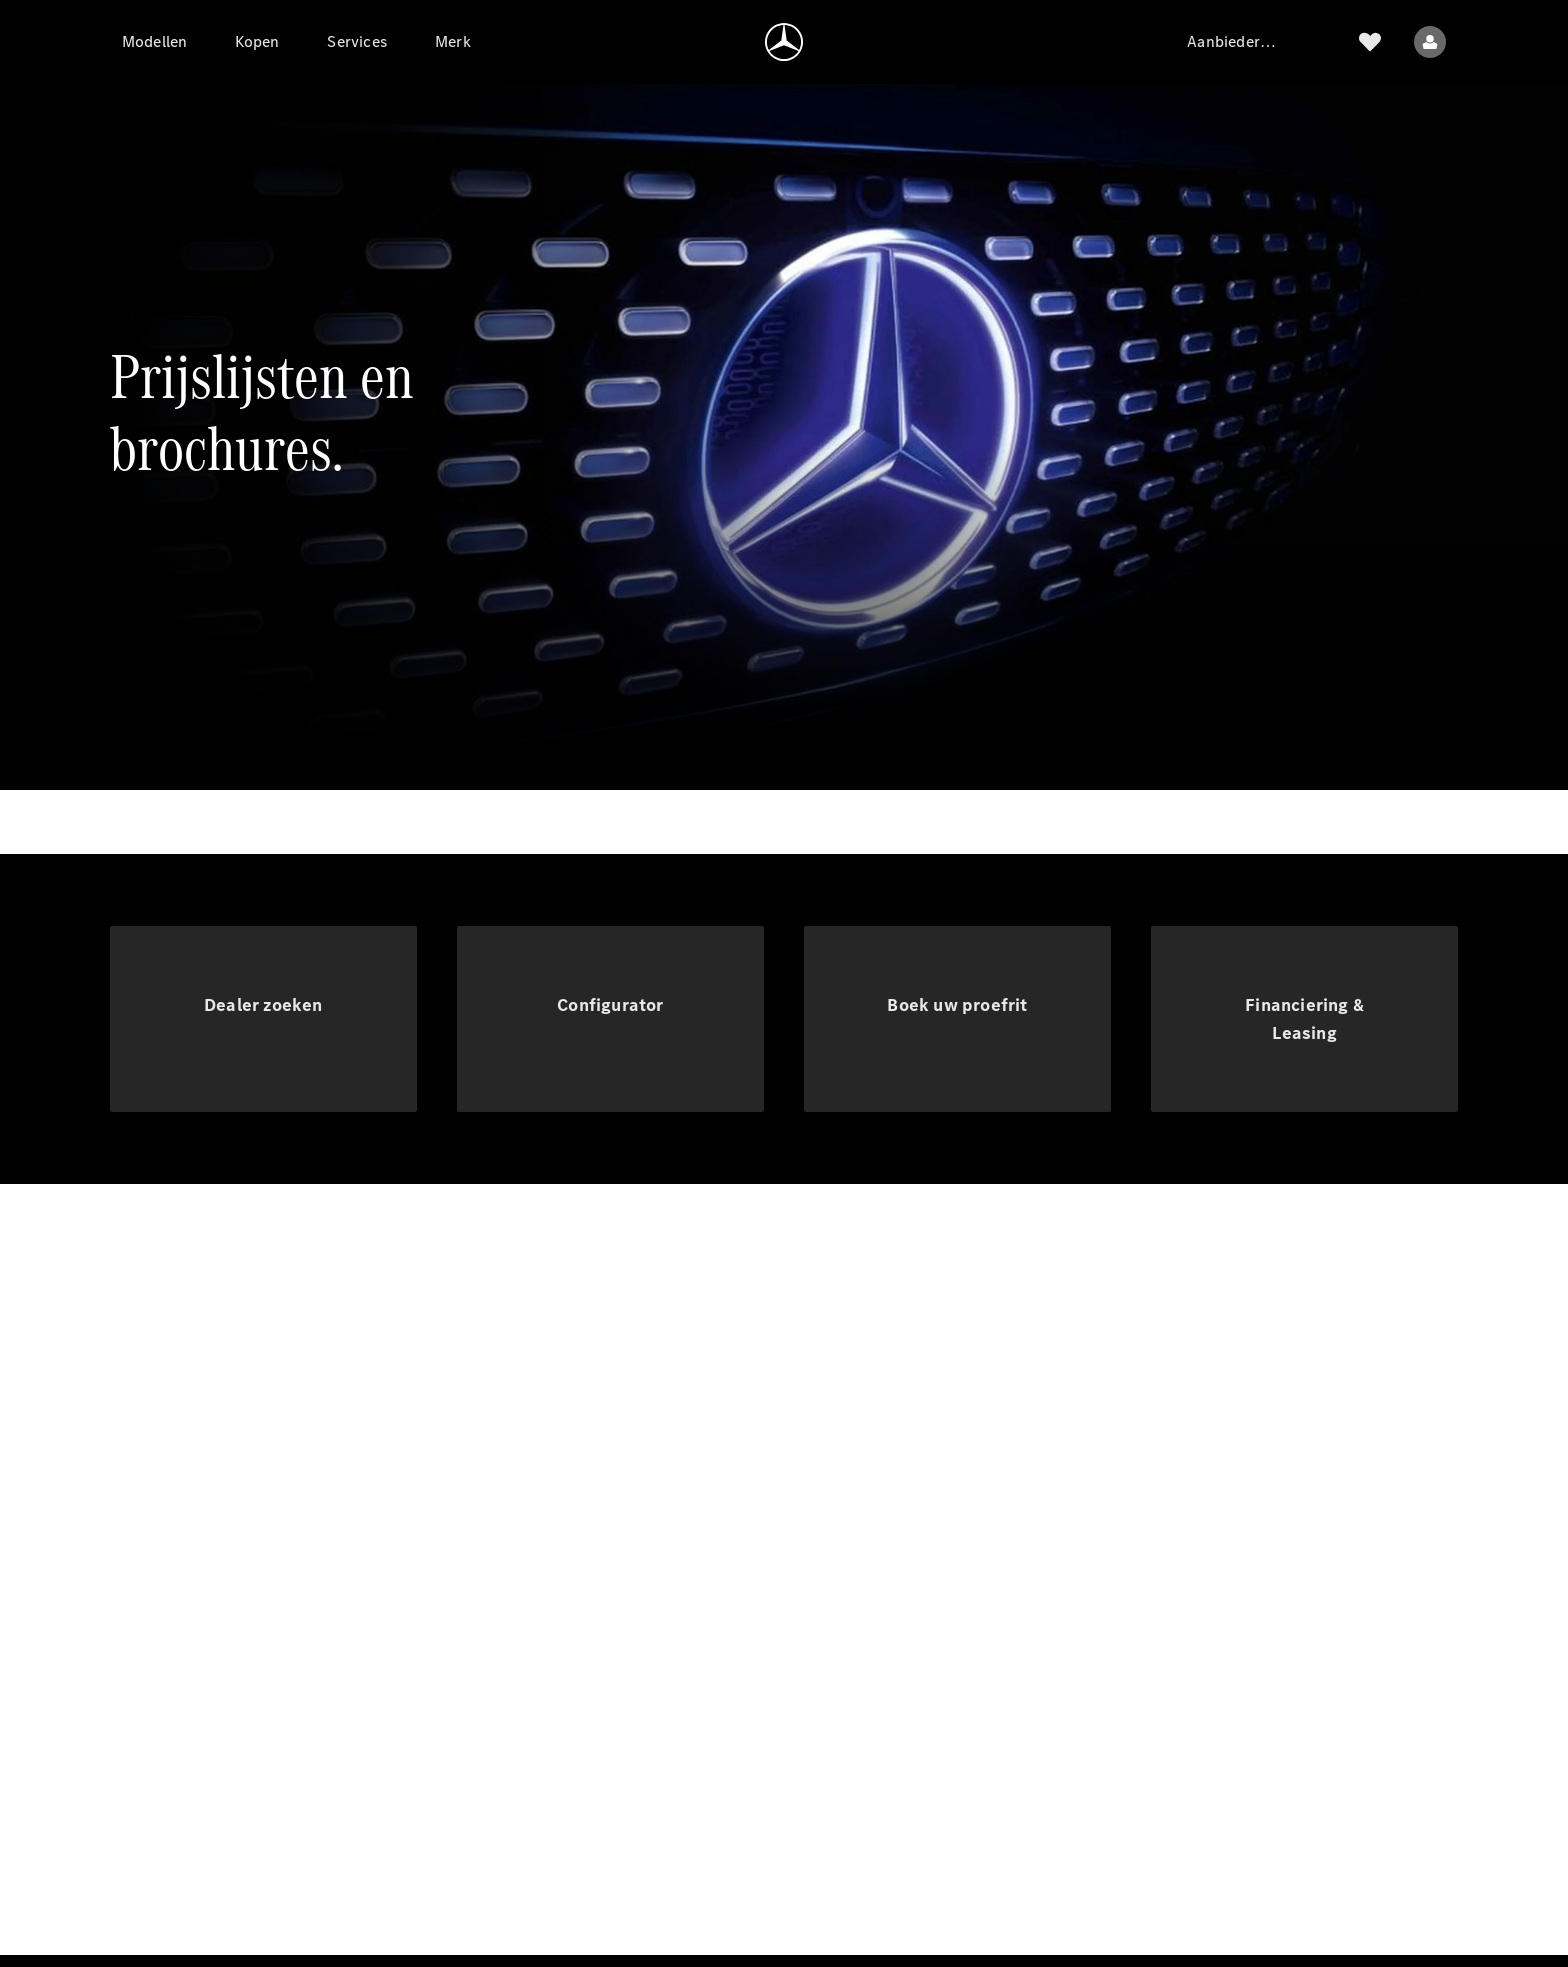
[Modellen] (155, 42)
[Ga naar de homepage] (784, 42)
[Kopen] (257, 42)
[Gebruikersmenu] (1430, 42)
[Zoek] (1322, 42)
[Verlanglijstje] (1370, 42)
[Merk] (453, 42)
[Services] (357, 42)
